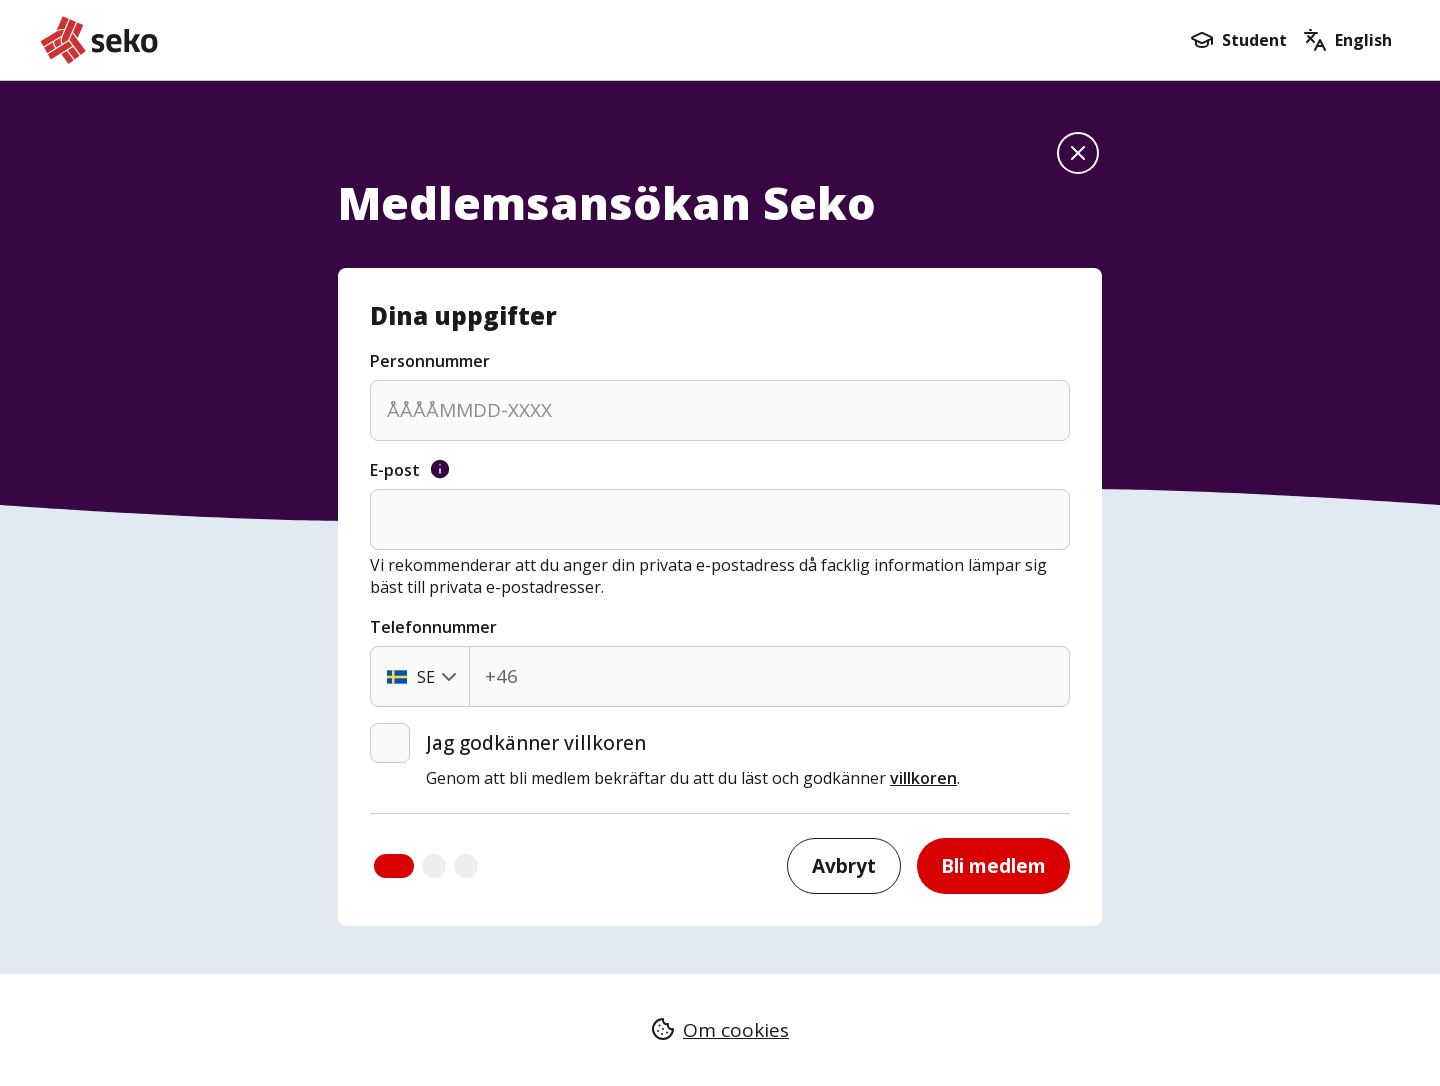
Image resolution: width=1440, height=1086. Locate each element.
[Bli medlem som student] (1238, 40)
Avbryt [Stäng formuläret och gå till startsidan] (844, 866)
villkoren (923, 778)
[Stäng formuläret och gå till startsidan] (1078, 153)
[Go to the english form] (1347, 40)
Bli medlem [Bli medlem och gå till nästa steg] (993, 866)
